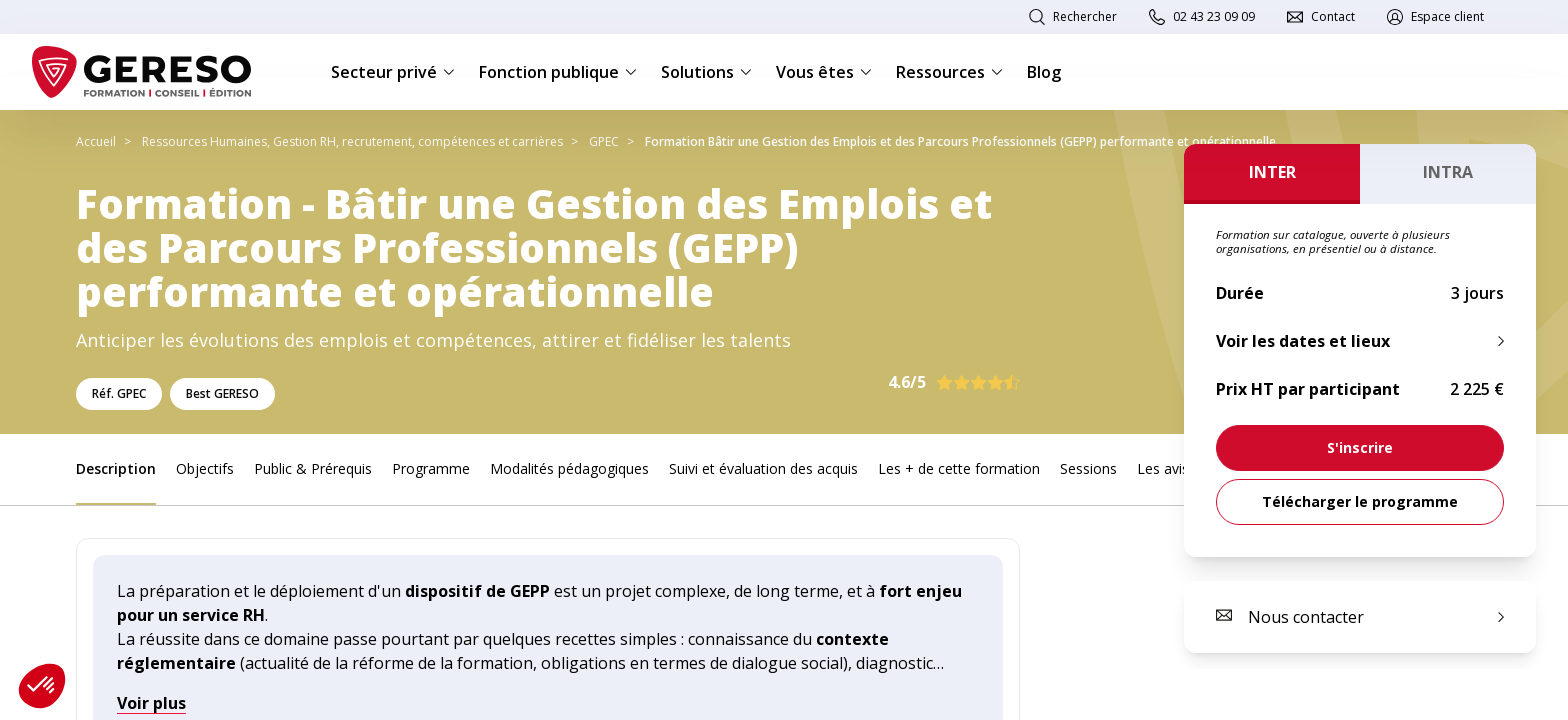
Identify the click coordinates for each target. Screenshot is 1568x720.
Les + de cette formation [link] (959, 468)
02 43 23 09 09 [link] (1214, 16)
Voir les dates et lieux (1303, 341)
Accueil (96, 141)
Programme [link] (431, 468)
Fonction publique (558, 72)
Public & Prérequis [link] (313, 468)
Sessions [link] (1088, 468)
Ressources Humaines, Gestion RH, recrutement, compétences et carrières (352, 141)
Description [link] (116, 468)
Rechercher (1085, 16)
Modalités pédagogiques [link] (569, 468)
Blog (1044, 72)
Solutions (706, 72)
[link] (1360, 448)
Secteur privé (393, 72)
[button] (42, 686)
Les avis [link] (1163, 468)
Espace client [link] (1447, 16)
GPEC (604, 141)
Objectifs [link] (205, 468)
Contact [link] (1333, 16)
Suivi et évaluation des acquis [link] (763, 468)
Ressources (949, 72)
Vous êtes (824, 72)
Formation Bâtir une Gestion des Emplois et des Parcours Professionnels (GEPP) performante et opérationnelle (960, 141)
